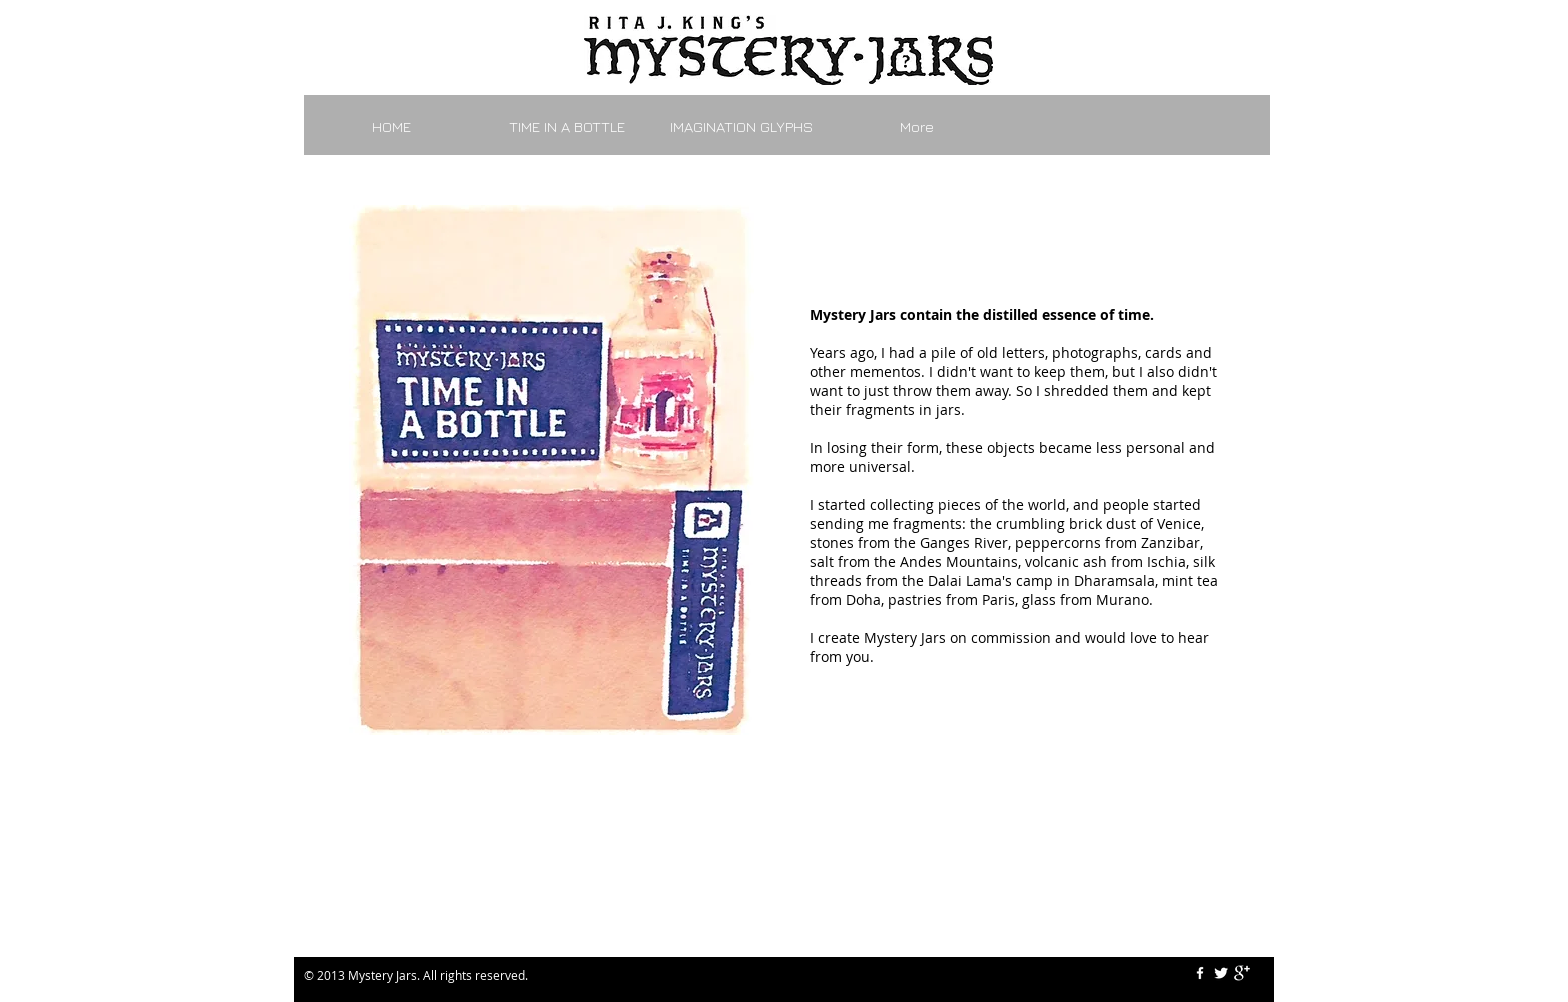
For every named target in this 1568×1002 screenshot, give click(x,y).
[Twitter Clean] (1221, 973)
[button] (551, 470)
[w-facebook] (1200, 973)
